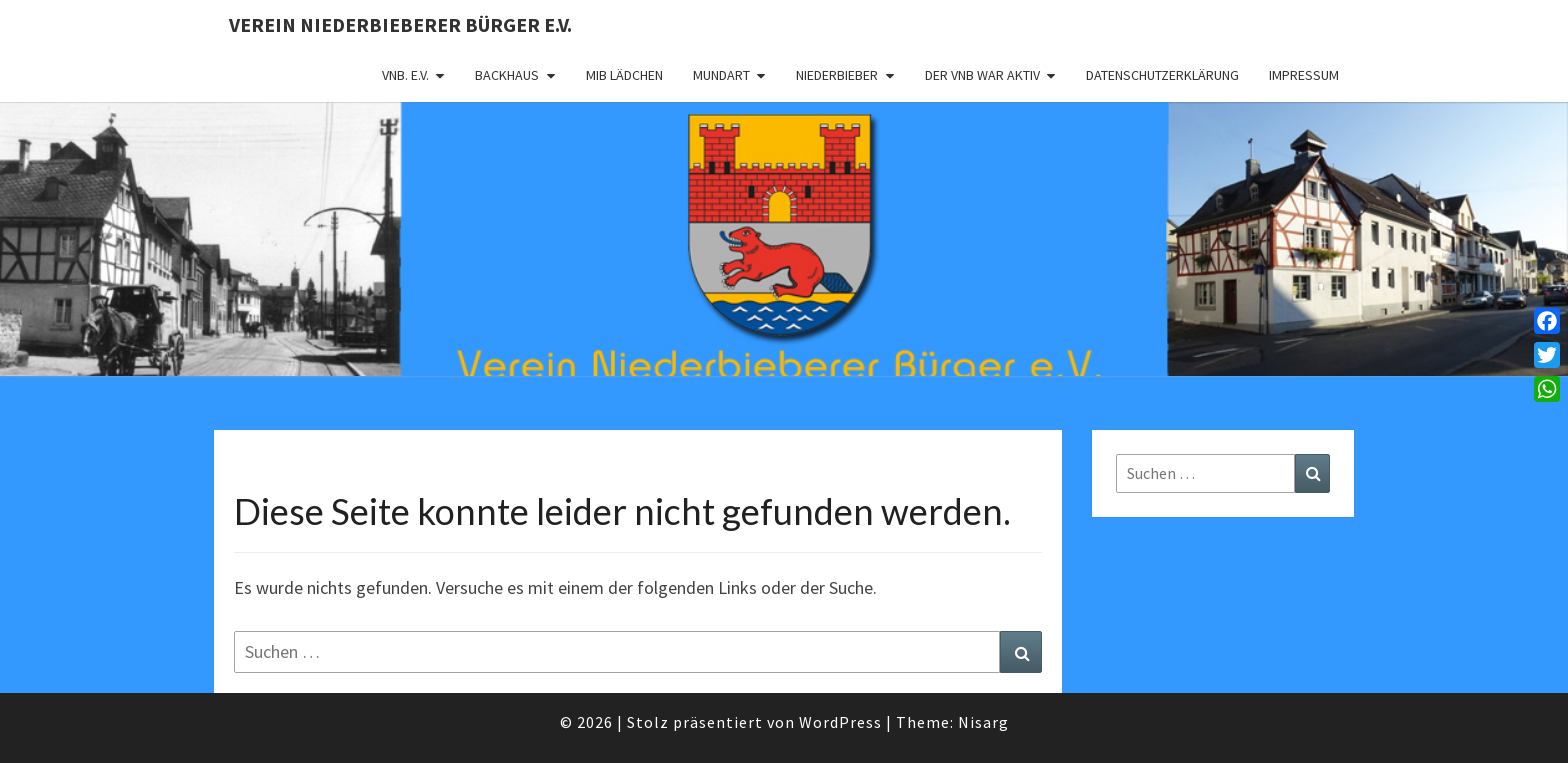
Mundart (721, 75)
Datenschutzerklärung (1162, 75)
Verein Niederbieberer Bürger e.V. (400, 24)
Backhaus (507, 75)
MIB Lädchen (624, 75)
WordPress (840, 722)
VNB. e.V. (405, 75)
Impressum (1304, 75)
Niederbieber (837, 75)
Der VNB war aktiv (982, 75)
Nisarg (983, 722)
